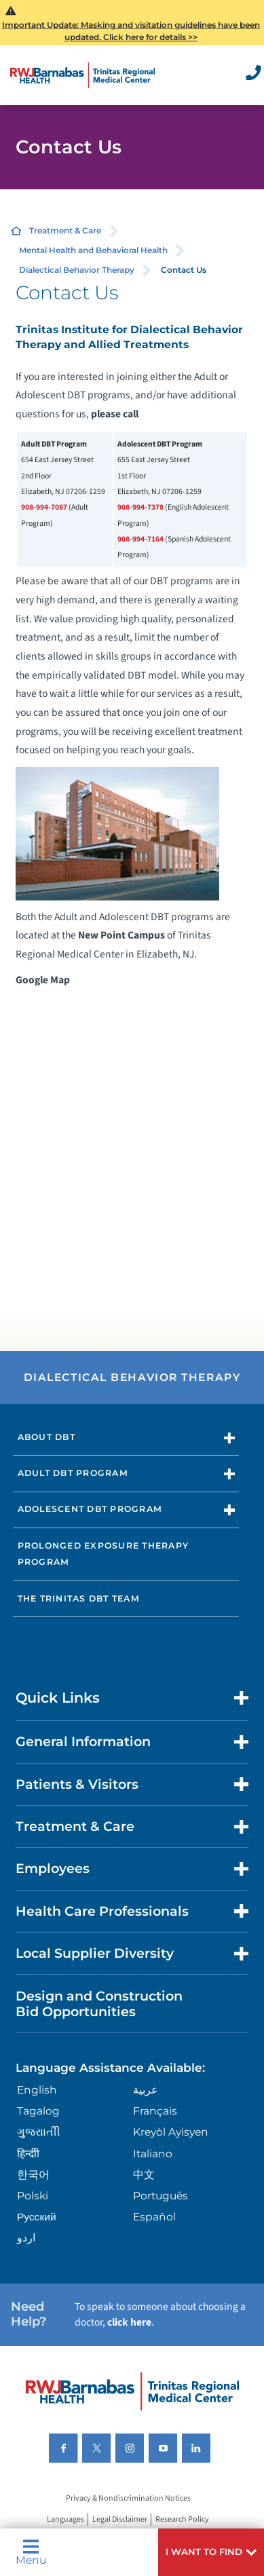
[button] (211, 2552)
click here (129, 2322)
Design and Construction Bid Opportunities (99, 2004)
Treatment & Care (65, 230)
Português (160, 2195)
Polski (32, 2195)
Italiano (152, 2153)
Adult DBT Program (73, 1473)
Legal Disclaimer (119, 2519)
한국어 (33, 2174)
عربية (145, 2089)
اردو (26, 2237)
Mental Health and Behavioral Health (93, 250)
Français (155, 2110)
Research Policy (182, 2519)
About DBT (46, 1437)
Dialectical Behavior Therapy (76, 270)
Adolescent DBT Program (90, 1509)
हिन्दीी (28, 2153)
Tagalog (38, 2110)
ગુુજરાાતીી (38, 2131)
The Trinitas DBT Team (79, 1598)
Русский (36, 2216)
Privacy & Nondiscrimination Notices (128, 2498)
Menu (31, 2552)
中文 (144, 2174)
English (37, 2089)
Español (154, 2216)
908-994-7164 (140, 539)
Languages (65, 2519)
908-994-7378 (140, 507)
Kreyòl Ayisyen (170, 2131)
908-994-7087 (44, 507)
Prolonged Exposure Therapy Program (103, 1554)
